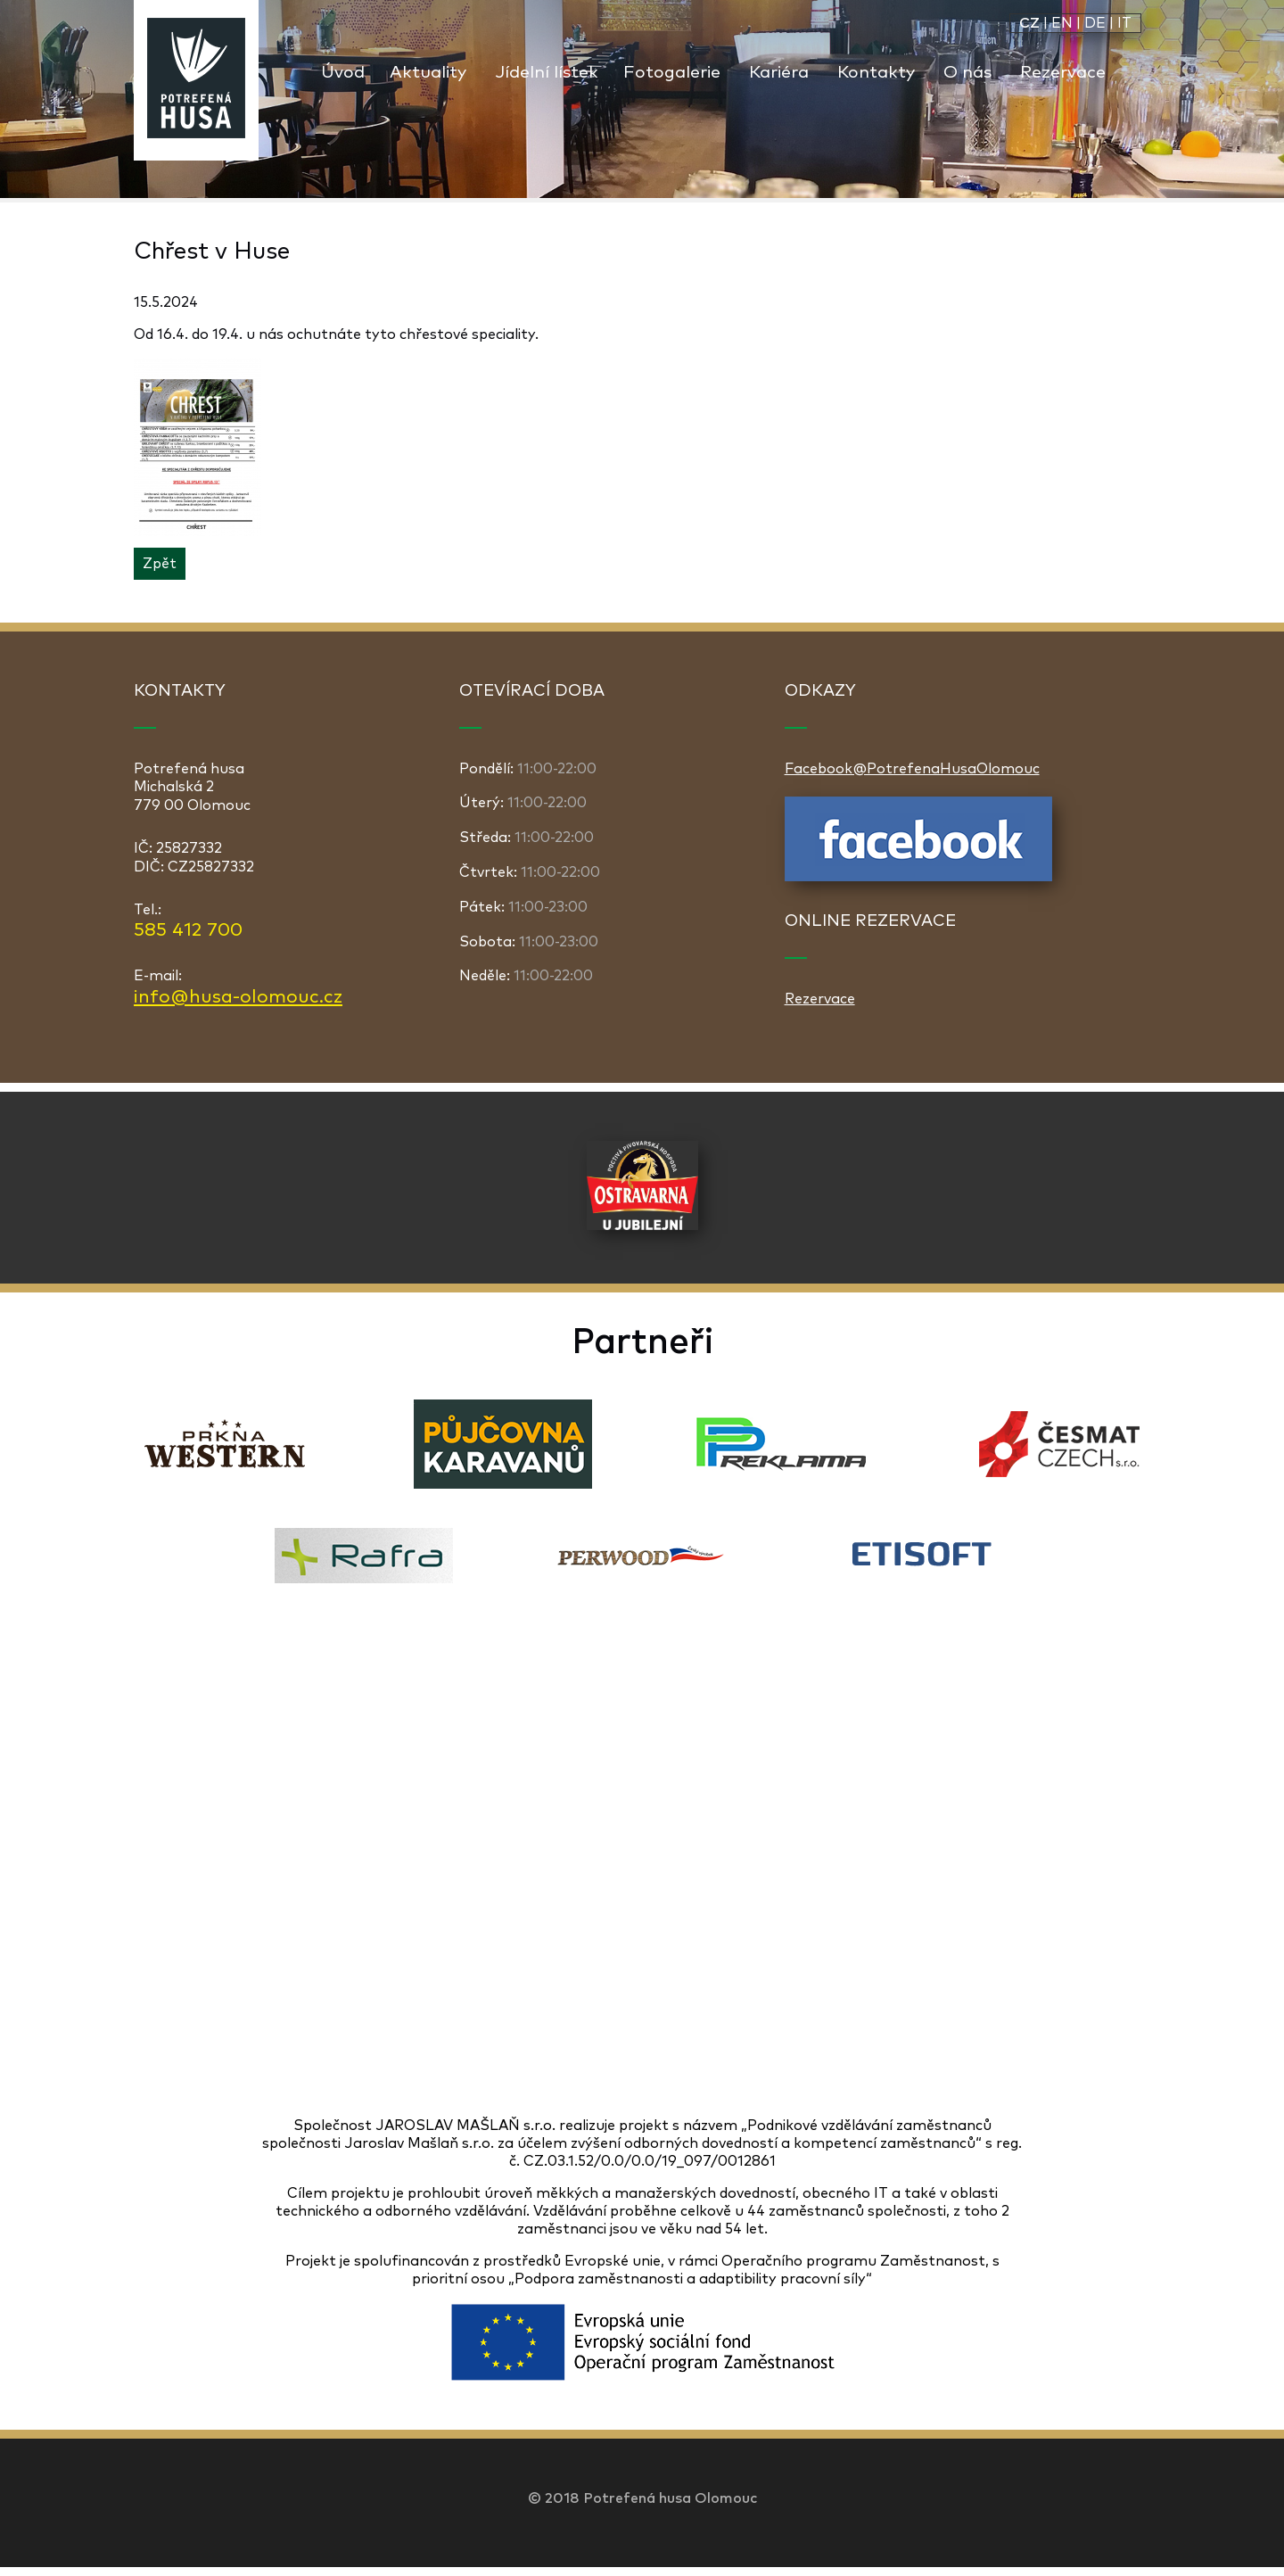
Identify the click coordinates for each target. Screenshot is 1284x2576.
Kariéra (779, 72)
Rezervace (1063, 72)
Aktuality (428, 72)
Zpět (160, 564)
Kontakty (876, 72)
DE (1095, 23)
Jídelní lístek (546, 72)
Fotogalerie (671, 72)
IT (1124, 23)
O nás (967, 72)
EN (1062, 23)
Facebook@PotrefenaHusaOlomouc (912, 769)
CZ (1029, 23)
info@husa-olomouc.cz (238, 997)
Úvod (343, 72)
